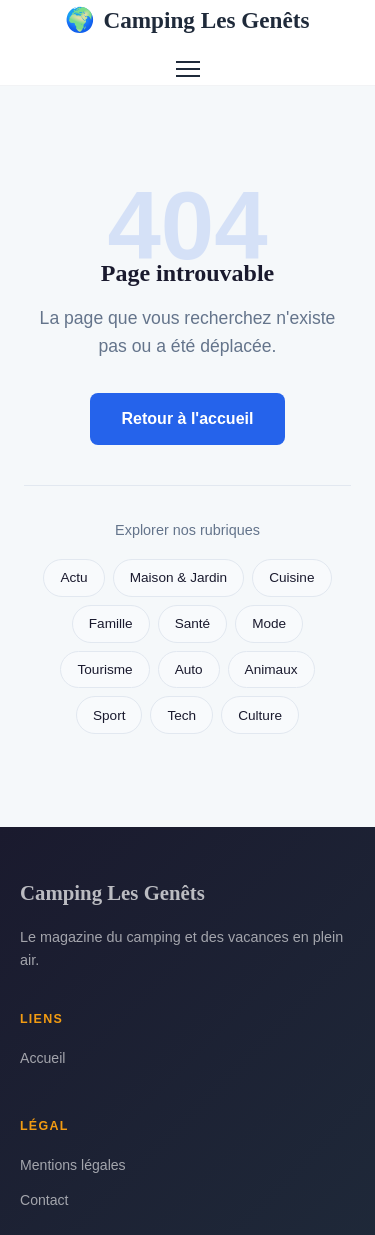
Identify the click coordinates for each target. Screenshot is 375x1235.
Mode (269, 623)
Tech (181, 715)
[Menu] (188, 69)
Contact (44, 1200)
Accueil (42, 1058)
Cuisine (291, 577)
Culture (260, 715)
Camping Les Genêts (187, 20)
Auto (189, 669)
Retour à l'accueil (188, 418)
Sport (109, 715)
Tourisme (104, 669)
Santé (193, 623)
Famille (111, 623)
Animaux (271, 669)
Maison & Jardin (178, 577)
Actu (73, 577)
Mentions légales (73, 1165)
